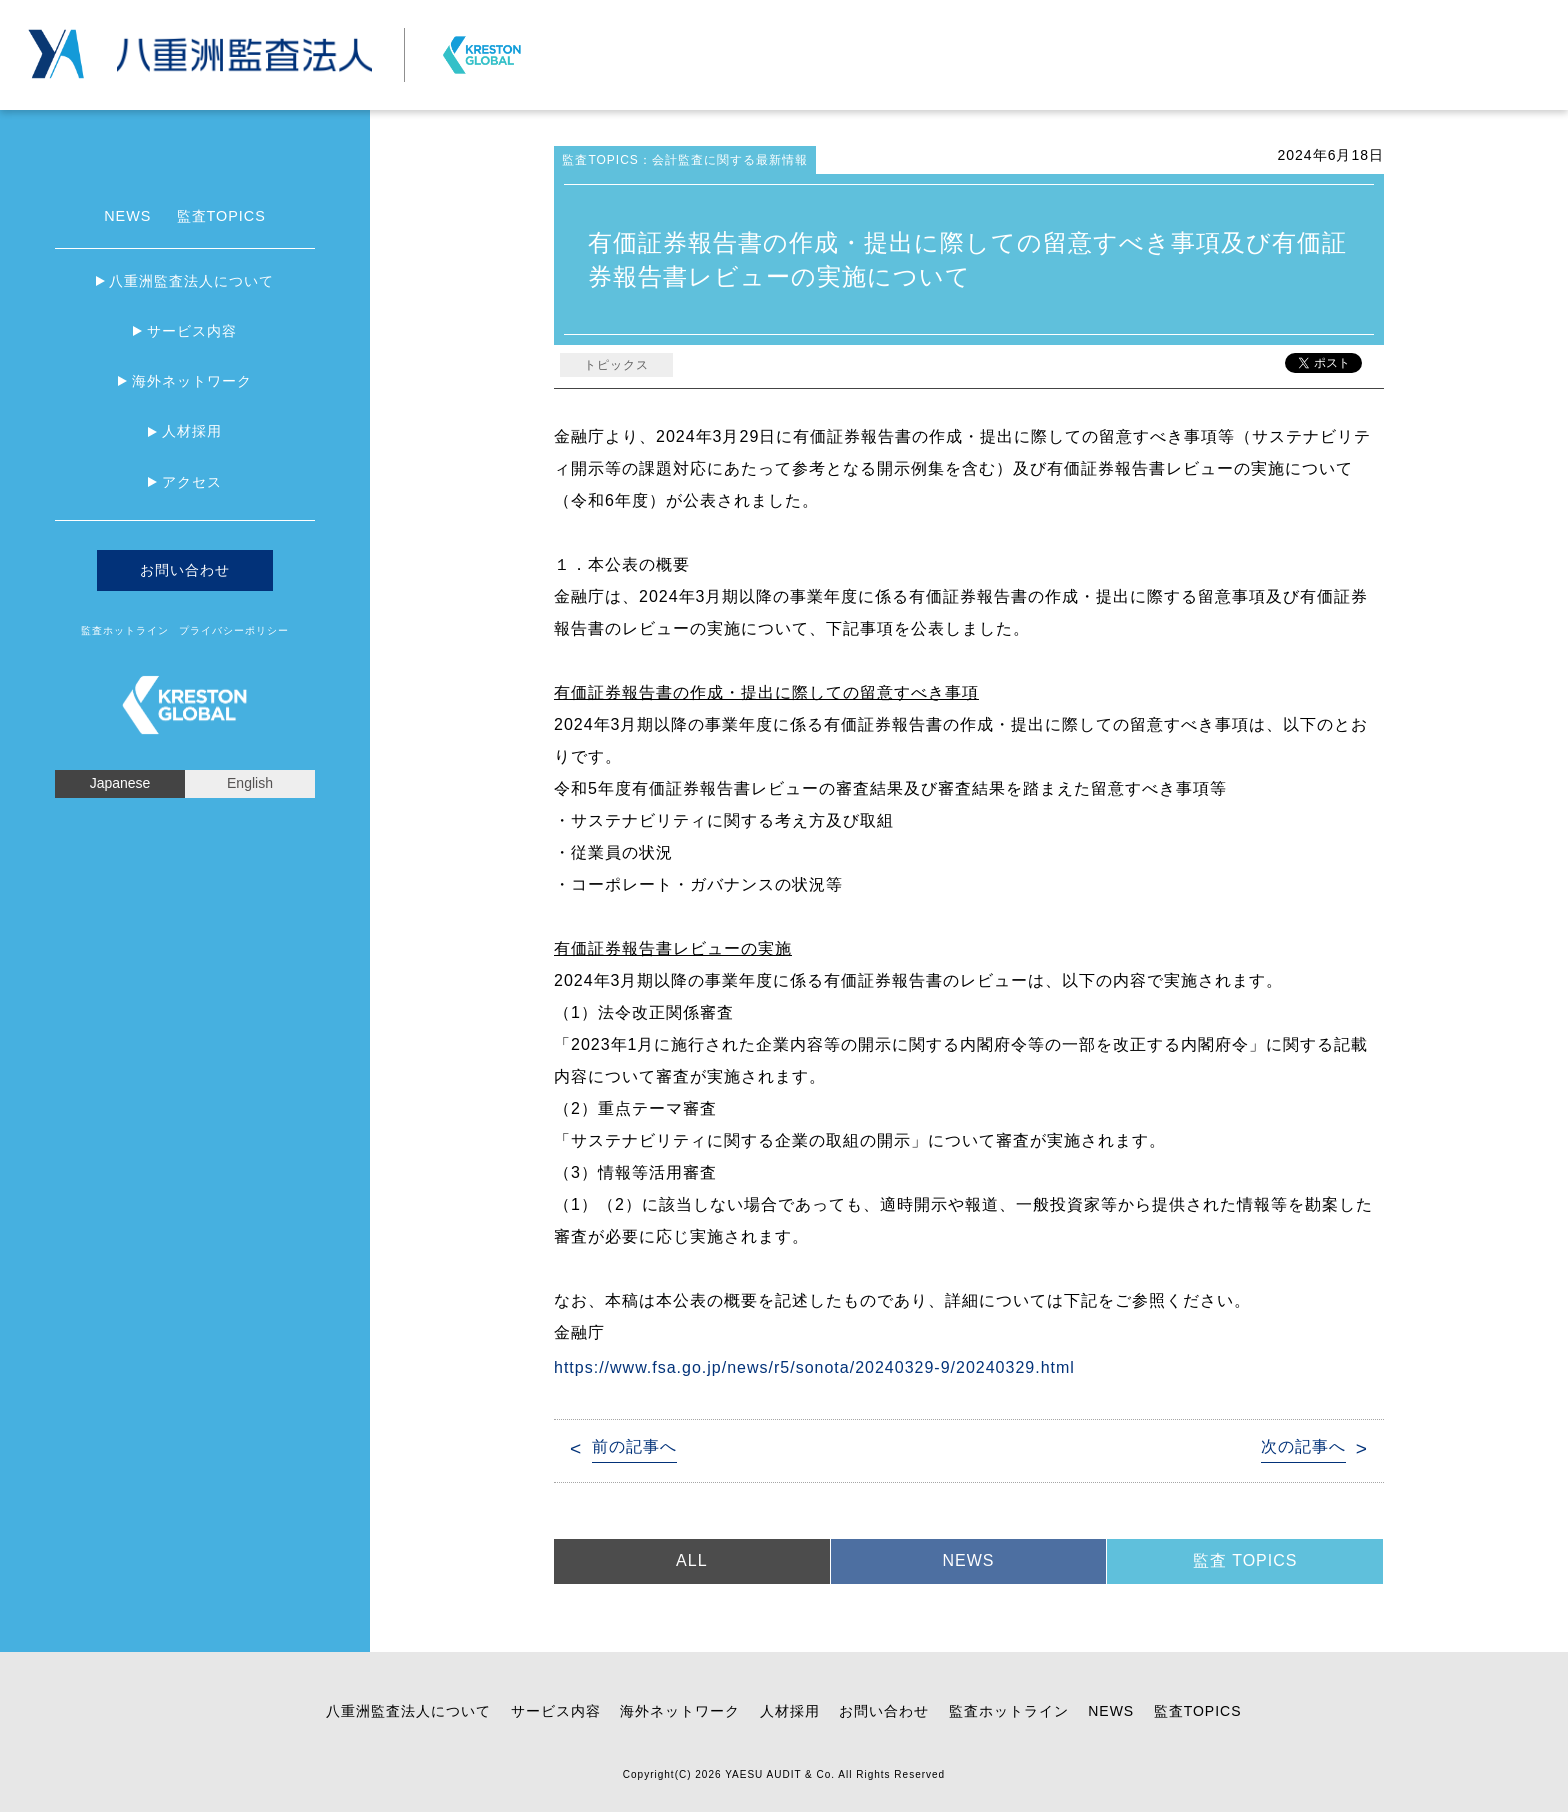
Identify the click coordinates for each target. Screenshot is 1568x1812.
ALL (691, 1560)
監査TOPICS (221, 216)
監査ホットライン (125, 630)
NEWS (127, 216)
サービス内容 (192, 331)
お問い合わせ (1309, 14)
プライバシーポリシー (1430, 14)
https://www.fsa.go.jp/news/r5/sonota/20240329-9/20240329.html (814, 1367)
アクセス (192, 482)
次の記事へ (1303, 1446)
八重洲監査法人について (191, 281)
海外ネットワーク (192, 381)
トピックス (616, 365)
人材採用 (192, 431)
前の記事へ (634, 1446)
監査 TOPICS (1245, 1560)
